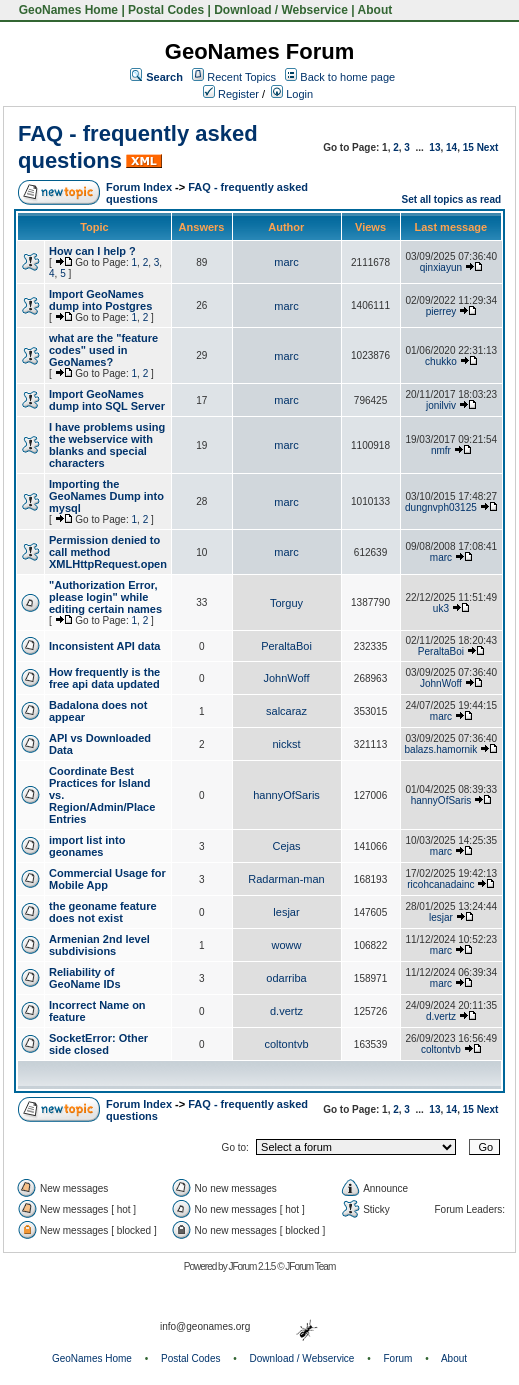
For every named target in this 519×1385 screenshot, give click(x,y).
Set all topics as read (452, 199)
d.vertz (286, 1011)
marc (286, 262)
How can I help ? (92, 251)
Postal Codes (166, 10)
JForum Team (310, 1266)
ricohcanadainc (440, 884)
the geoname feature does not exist (103, 912)
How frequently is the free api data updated (104, 678)
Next (488, 147)
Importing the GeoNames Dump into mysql (106, 496)
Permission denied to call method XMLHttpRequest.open (108, 552)
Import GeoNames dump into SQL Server (107, 400)
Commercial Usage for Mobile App (107, 879)
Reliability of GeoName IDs (85, 978)
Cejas (286, 846)
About (375, 10)
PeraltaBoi (286, 646)
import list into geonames (87, 846)
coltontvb (287, 1044)
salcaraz (286, 711)
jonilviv (441, 405)
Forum (398, 1358)
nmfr (441, 450)
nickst (286, 744)
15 (468, 147)
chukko (441, 361)
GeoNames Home (66, 10)
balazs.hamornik (441, 749)
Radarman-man (286, 879)
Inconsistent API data (104, 646)
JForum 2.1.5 (252, 1266)
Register (231, 94)
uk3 (441, 608)
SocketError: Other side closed (98, 1044)
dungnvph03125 (441, 507)
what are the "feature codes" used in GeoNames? (103, 350)
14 (451, 147)
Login (292, 94)
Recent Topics (241, 77)
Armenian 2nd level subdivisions (99, 945)
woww (287, 945)
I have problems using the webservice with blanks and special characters (107, 445)
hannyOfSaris (286, 795)
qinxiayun (441, 267)
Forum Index (139, 187)
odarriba (286, 978)
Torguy (286, 603)
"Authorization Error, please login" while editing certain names (105, 597)
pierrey (441, 311)
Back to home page (347, 77)
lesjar (286, 912)
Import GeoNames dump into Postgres (100, 300)
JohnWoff (286, 678)
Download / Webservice (281, 10)
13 (434, 147)
